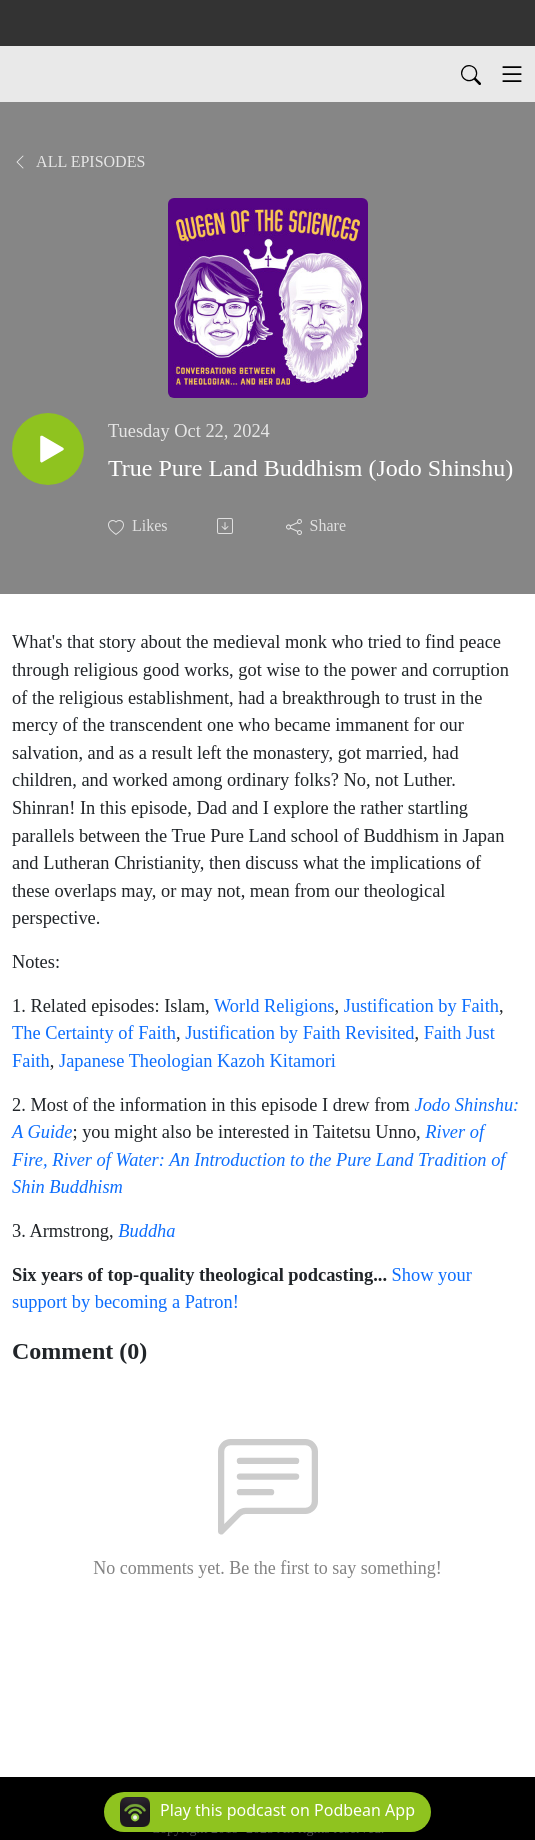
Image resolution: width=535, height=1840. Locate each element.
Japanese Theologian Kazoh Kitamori (197, 1061)
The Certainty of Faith (94, 1033)
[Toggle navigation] (512, 74)
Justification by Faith (421, 1006)
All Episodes (78, 161)
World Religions (274, 1006)
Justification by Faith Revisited (299, 1033)
